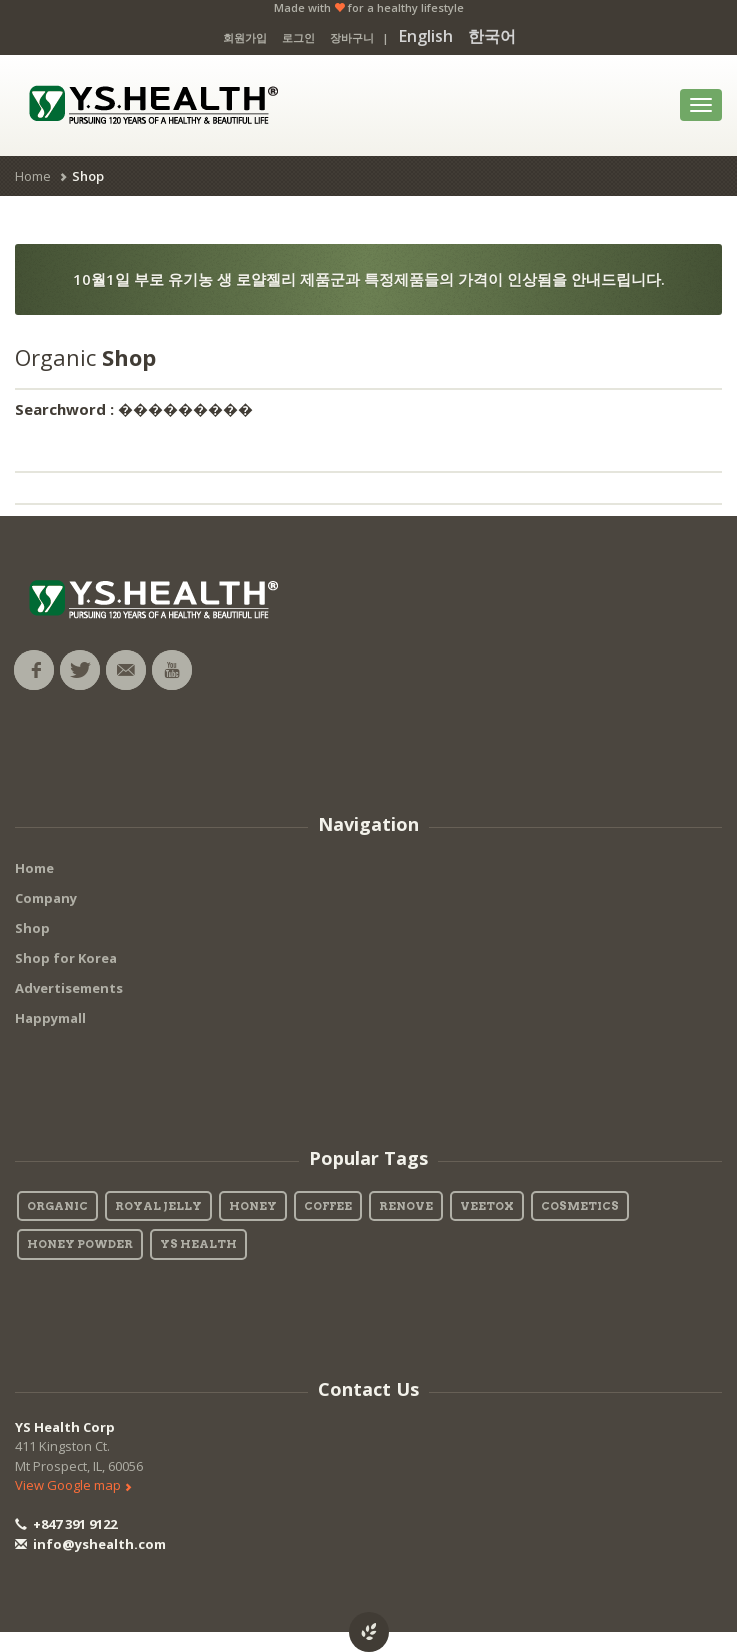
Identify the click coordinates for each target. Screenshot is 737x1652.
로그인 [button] (298, 37)
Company (46, 898)
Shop (32, 928)
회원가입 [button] (245, 37)
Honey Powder (80, 1244)
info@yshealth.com (90, 1544)
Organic (57, 1206)
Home (33, 176)
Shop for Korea (66, 958)
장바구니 (352, 37)
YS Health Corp (65, 1427)
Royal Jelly (158, 1206)
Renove (406, 1206)
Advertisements (69, 988)
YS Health (198, 1244)
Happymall (50, 1018)
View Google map (73, 1485)
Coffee (328, 1206)
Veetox (487, 1206)
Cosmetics (580, 1206)
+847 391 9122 (66, 1524)
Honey (253, 1206)
